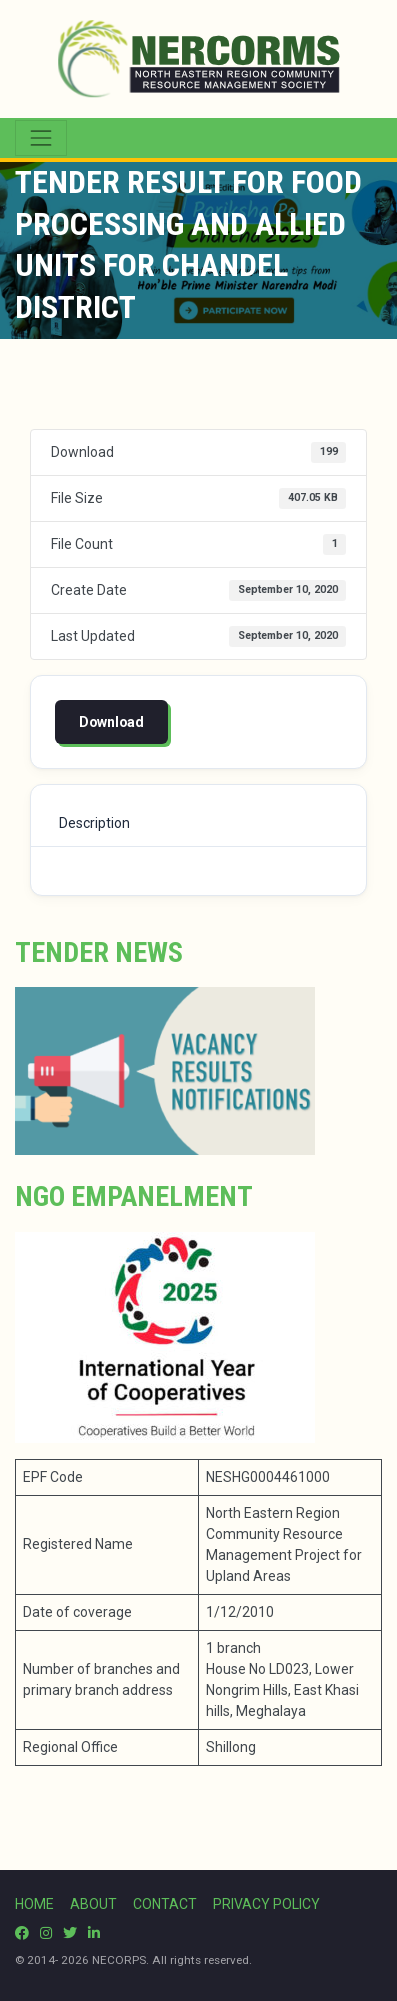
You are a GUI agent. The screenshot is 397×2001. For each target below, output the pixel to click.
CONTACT (165, 1904)
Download (111, 722)
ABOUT (93, 1904)
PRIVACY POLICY (266, 1904)
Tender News (99, 952)
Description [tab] (94, 823)
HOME (34, 1904)
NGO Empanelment (134, 1196)
